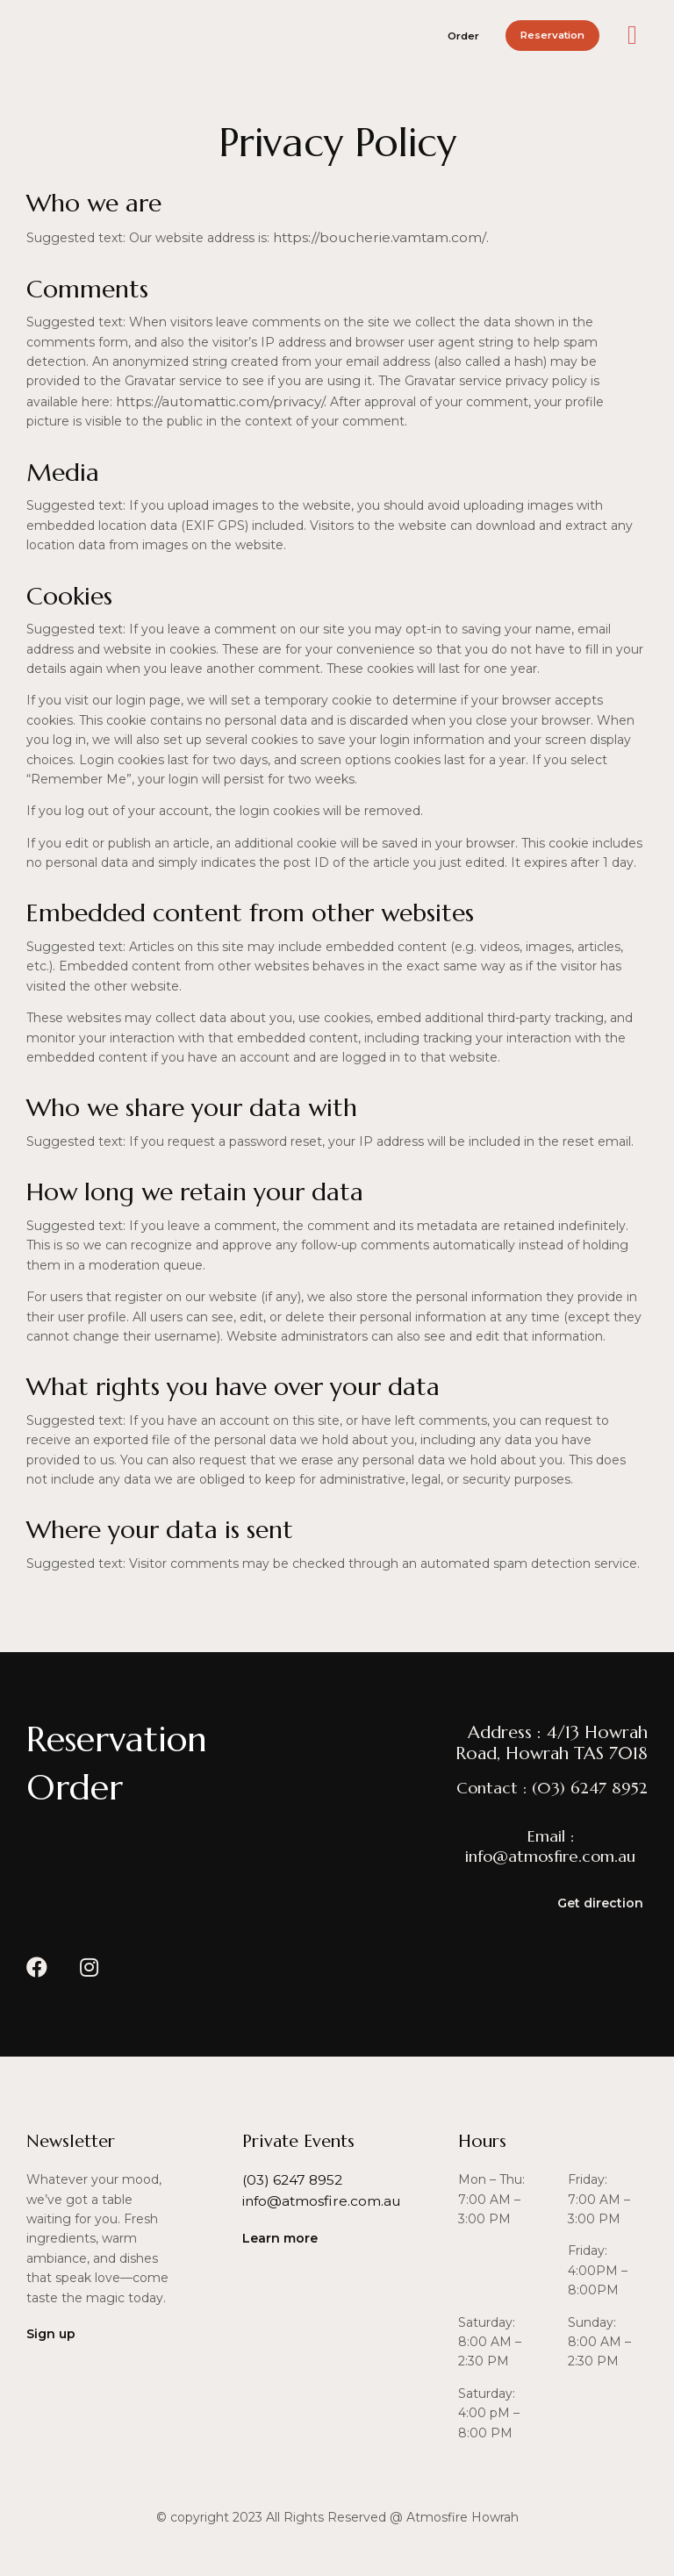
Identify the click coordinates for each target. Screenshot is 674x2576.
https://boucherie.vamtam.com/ (370, 237)
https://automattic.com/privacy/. (215, 399)
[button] (429, 35)
